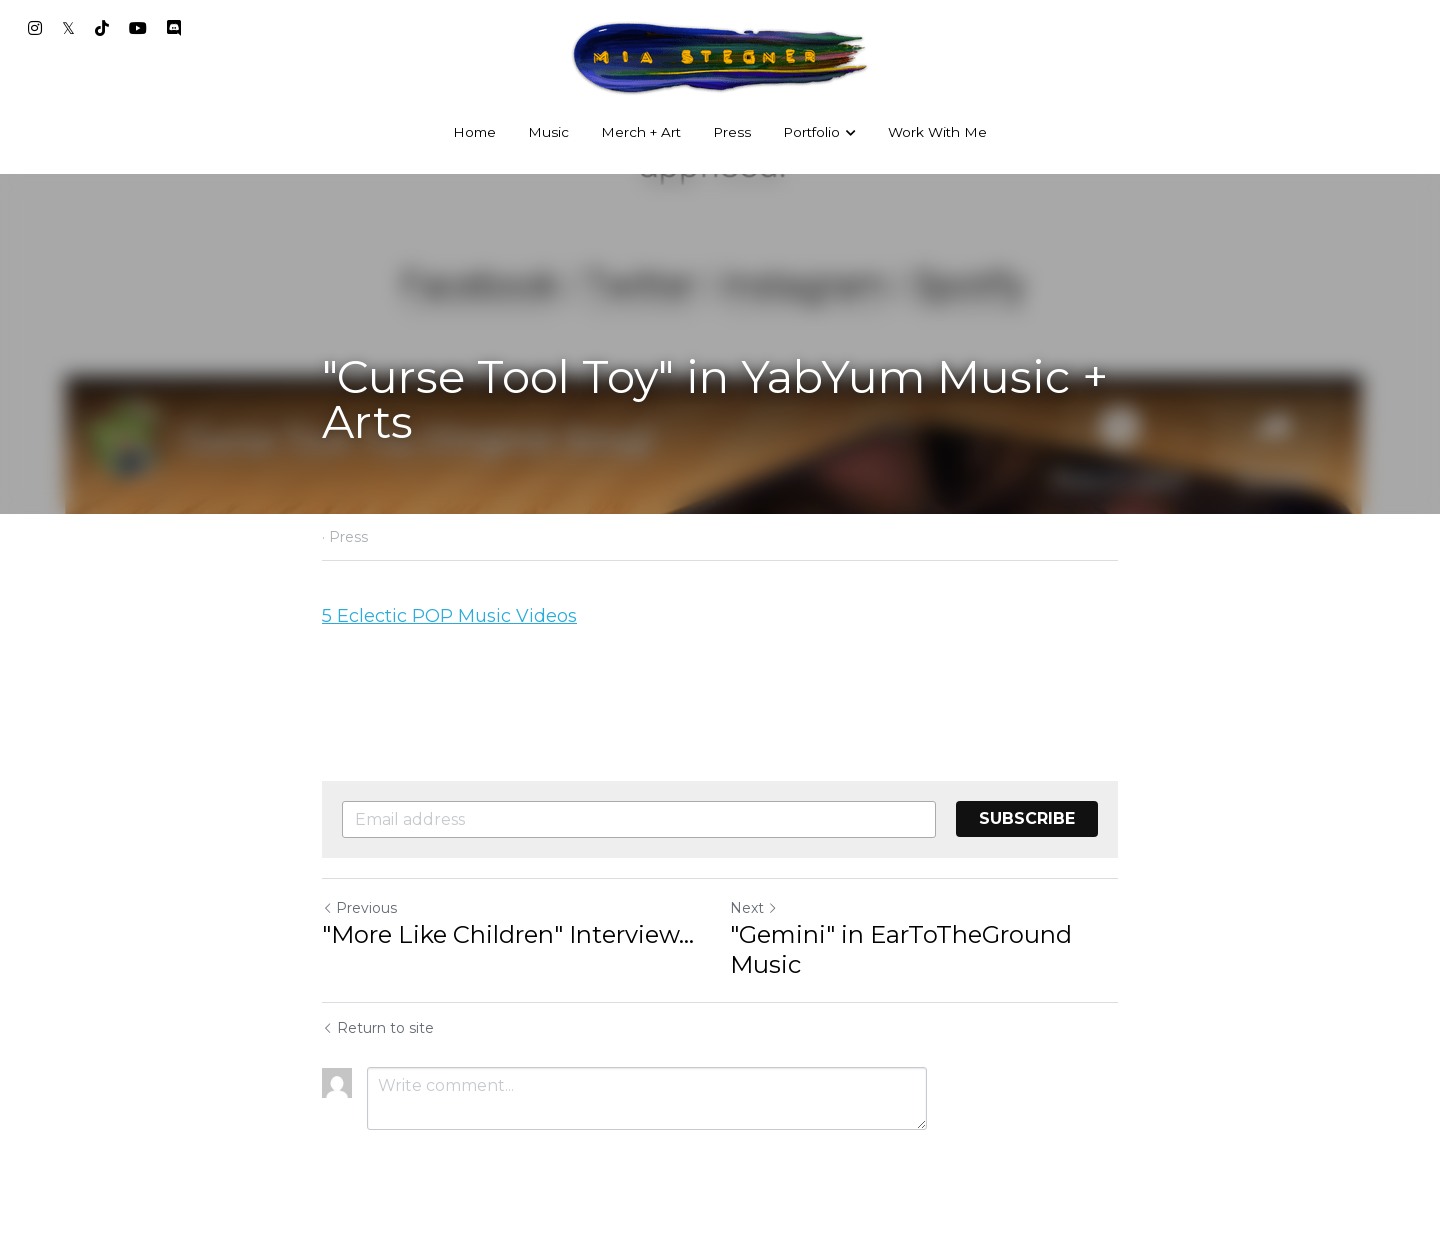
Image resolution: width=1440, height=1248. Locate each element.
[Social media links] (35, 28)
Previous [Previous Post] (359, 908)
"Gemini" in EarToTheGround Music (901, 949)
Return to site (378, 1028)
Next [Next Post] (754, 908)
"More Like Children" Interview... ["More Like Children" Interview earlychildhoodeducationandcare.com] (508, 934)
